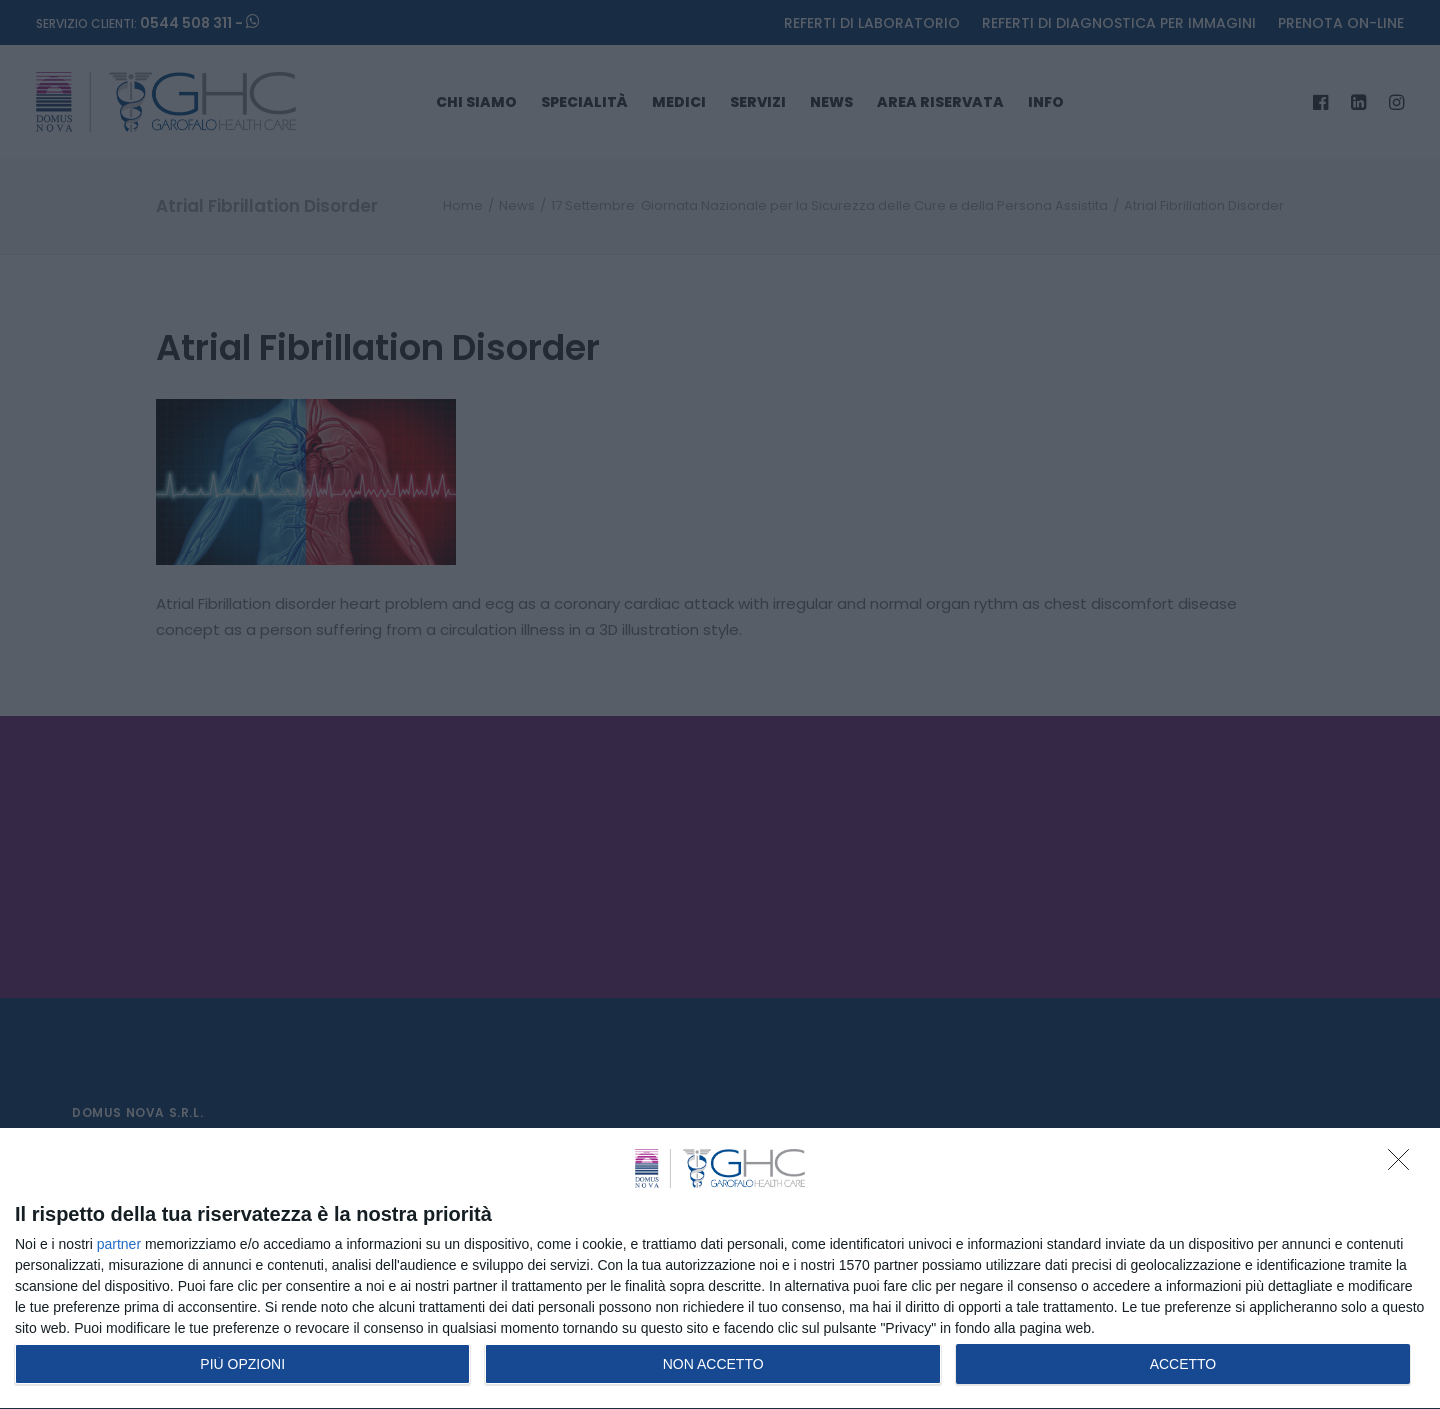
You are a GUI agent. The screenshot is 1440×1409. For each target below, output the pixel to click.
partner (119, 1244)
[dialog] (720, 1269)
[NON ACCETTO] (1404, 1165)
